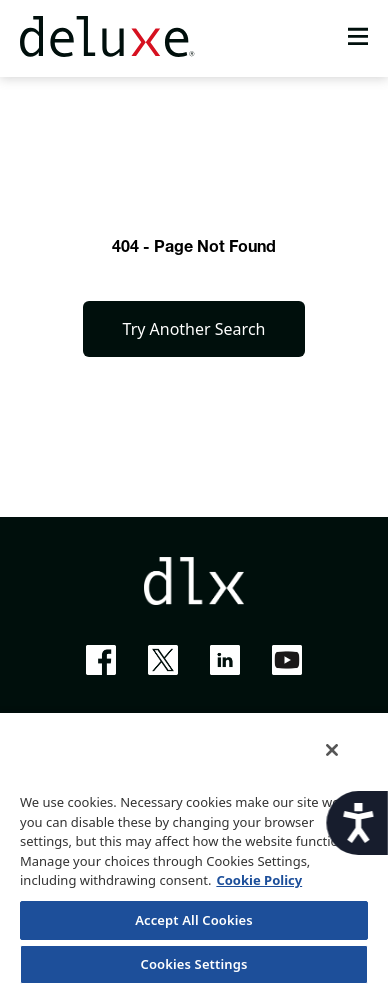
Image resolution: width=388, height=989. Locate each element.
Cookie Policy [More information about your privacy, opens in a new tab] (259, 880)
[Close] (332, 750)
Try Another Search (194, 329)
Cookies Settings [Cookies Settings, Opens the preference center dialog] (194, 964)
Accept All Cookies (194, 920)
